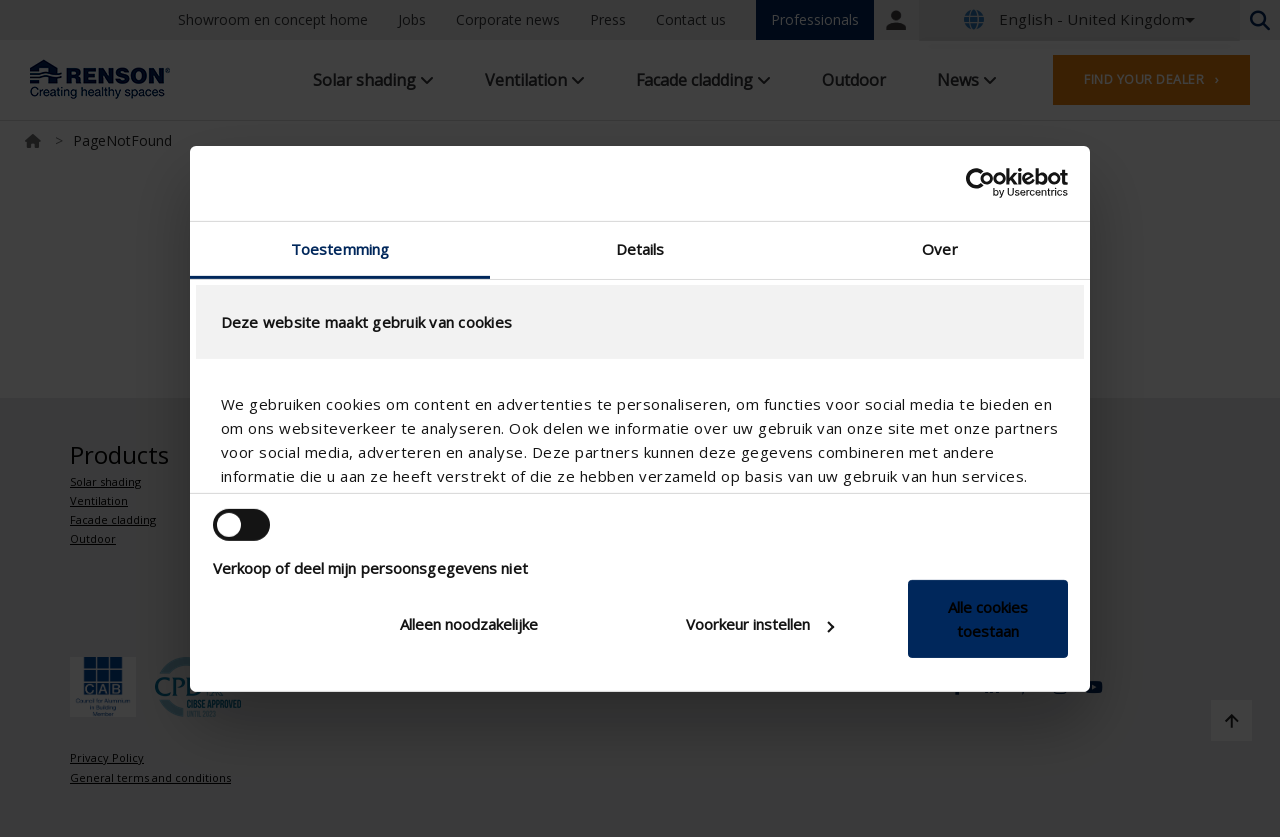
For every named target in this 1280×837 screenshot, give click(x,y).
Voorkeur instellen (760, 624)
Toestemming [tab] (340, 248)
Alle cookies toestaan (988, 619)
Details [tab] (640, 248)
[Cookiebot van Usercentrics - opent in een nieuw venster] (980, 183)
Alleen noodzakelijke (469, 624)
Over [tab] (939, 248)
